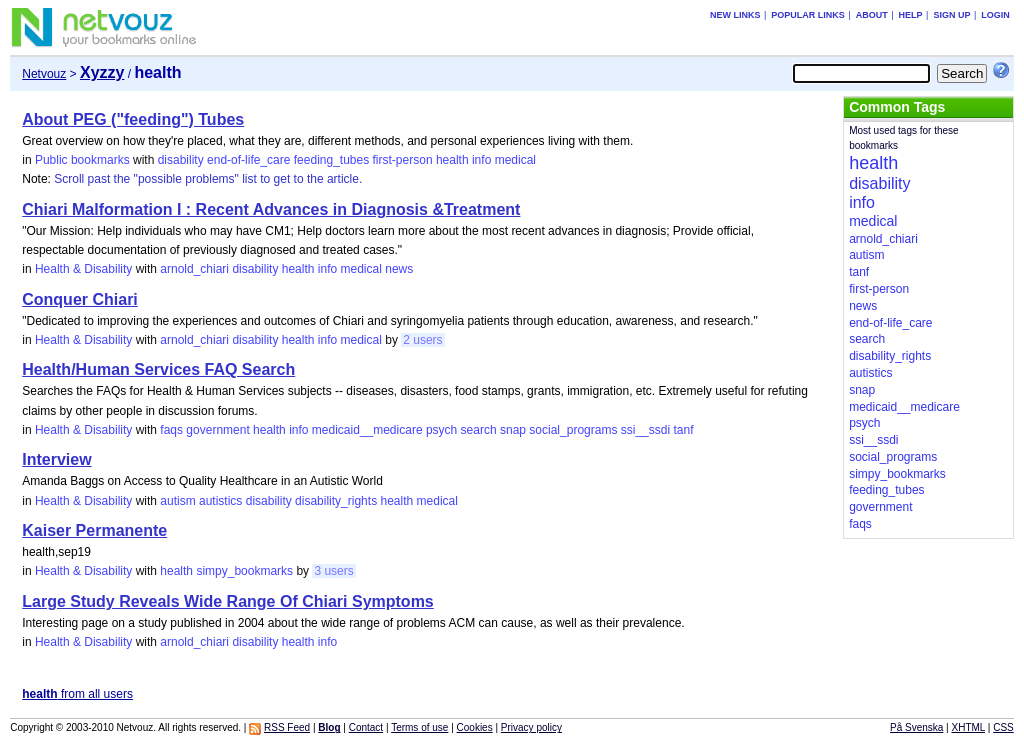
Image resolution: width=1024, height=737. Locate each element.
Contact (366, 727)
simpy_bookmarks (244, 571)
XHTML (969, 727)
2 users (422, 340)
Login (995, 15)
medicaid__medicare (367, 430)
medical (515, 160)
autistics (220, 501)
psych (441, 430)
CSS (1003, 727)
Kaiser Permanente (94, 530)
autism (177, 501)
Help (911, 15)
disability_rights (336, 501)
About (872, 15)
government (217, 430)
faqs (171, 430)
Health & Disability (83, 269)
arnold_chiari (194, 269)
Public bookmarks (82, 160)
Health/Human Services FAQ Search (158, 369)
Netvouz (44, 74)
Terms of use (419, 727)
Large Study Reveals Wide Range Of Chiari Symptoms (228, 601)
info (481, 160)
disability (181, 160)
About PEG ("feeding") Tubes (133, 119)
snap (513, 430)
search (479, 430)
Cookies (475, 727)
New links (735, 15)
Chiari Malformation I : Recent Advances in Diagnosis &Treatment (271, 209)
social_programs (573, 430)
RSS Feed (287, 727)
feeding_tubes (331, 160)
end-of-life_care (248, 160)
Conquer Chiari (80, 299)
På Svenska (916, 727)
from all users (77, 694)
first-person (403, 160)
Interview (56, 459)
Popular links (808, 15)
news (399, 269)
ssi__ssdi (645, 430)
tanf (683, 430)
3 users (333, 571)
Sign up (951, 15)
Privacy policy (531, 727)
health (452, 160)
